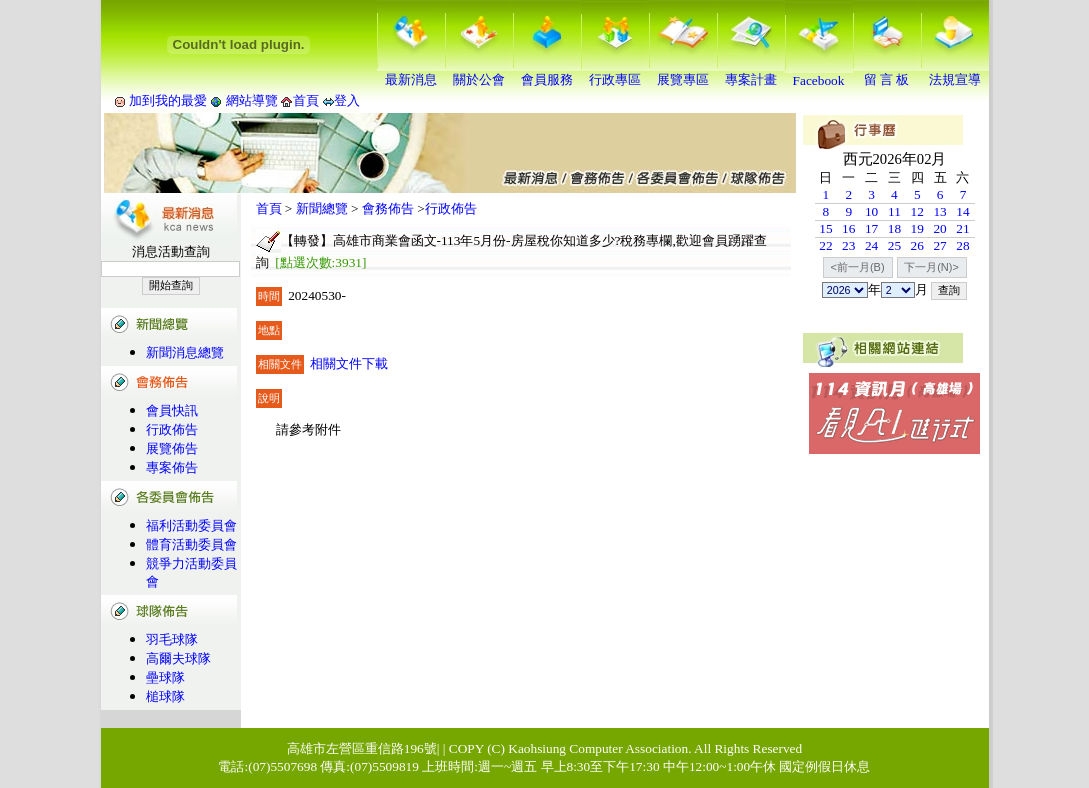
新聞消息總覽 (185, 352)
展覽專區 (683, 73)
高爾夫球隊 (178, 658)
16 (848, 228)
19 (917, 228)
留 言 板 (887, 73)
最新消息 (411, 73)
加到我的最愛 (168, 100)
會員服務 (547, 73)
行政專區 (615, 73)
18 (894, 228)
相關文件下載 (349, 363)
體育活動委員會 (191, 544)
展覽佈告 (172, 448)
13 (939, 211)
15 (825, 228)
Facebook (819, 74)
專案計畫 (751, 73)
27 (939, 245)
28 (962, 245)
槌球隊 (165, 696)
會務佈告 (388, 208)
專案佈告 (172, 467)
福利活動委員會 (191, 525)
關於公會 (479, 73)
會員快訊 (172, 410)
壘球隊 (165, 677)
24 (871, 245)
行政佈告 (172, 429)
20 (939, 228)
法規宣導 (955, 73)
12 (917, 211)
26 (917, 245)
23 (848, 245)
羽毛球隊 (172, 639)
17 (871, 228)
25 (894, 245)
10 (871, 211)
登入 (347, 100)
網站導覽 (251, 100)
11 (894, 211)
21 (962, 228)
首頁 (306, 100)
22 (825, 245)
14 (962, 211)
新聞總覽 (322, 208)
